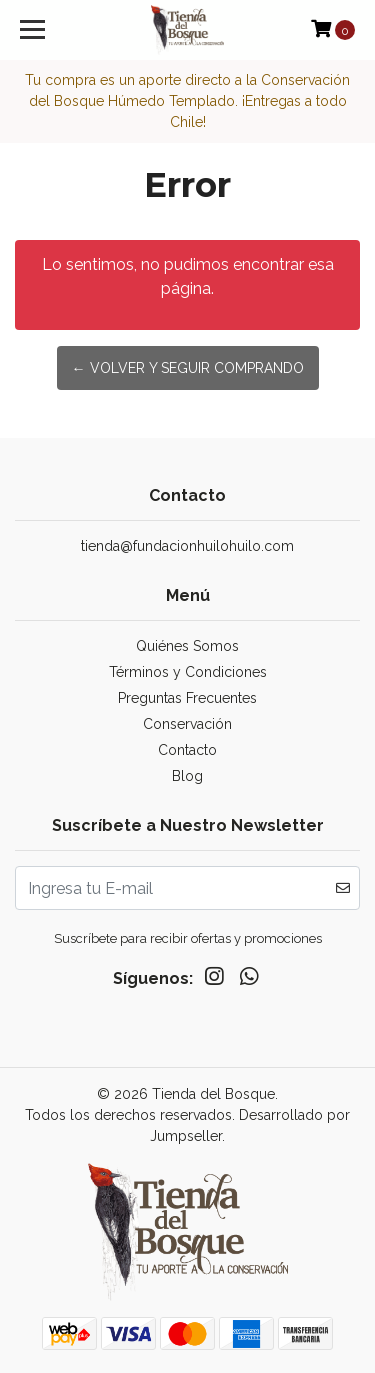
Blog (187, 776)
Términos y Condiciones (188, 672)
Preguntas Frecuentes (187, 698)
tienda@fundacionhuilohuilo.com (187, 546)
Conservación (187, 724)
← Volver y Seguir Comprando (188, 368)
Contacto (187, 750)
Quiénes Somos (187, 646)
